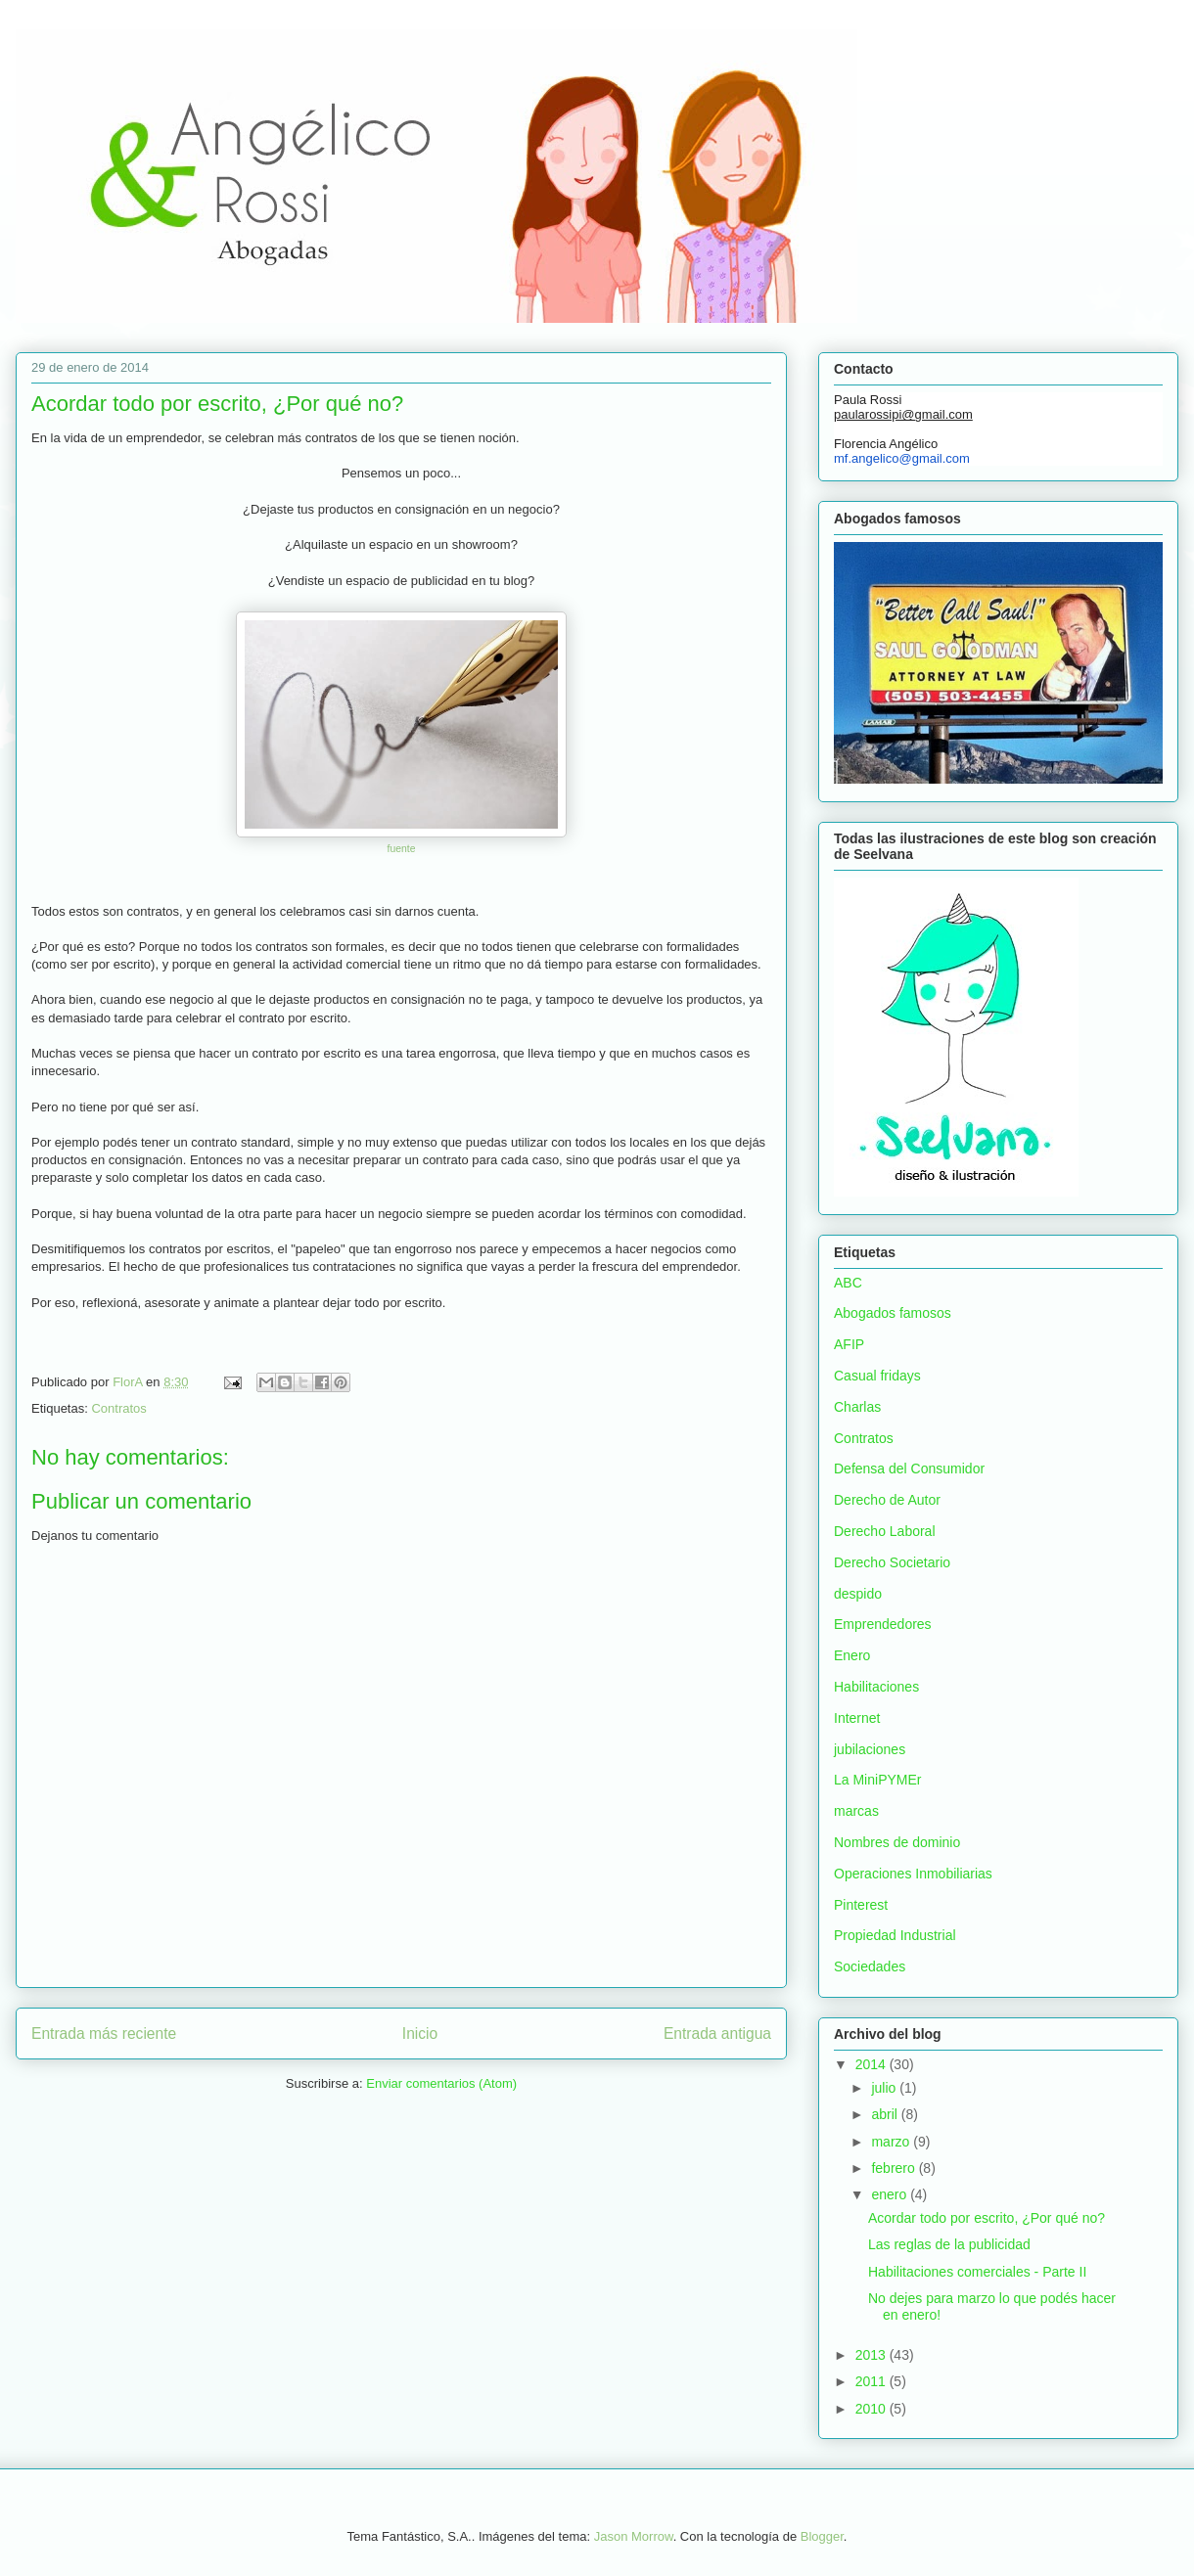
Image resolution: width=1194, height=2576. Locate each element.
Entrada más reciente (103, 2033)
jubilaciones (869, 1749)
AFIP (849, 1344)
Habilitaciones (876, 1687)
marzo (892, 2141)
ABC (848, 1282)
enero (890, 2194)
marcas (856, 1811)
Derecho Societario (892, 1562)
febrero (894, 2168)
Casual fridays (877, 1375)
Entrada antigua (717, 2033)
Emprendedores (883, 1624)
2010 (872, 2409)
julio (885, 2088)
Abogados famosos (892, 1313)
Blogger (822, 2536)
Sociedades (869, 1966)
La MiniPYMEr (877, 1779)
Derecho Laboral (885, 1531)
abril (885, 2114)
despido (858, 1594)
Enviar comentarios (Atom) (441, 2083)
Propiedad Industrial (895, 1935)
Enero (852, 1655)
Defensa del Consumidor (909, 1468)
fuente (402, 848)
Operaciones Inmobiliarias (913, 1873)
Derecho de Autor (887, 1500)
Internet (857, 1718)
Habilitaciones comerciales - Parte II (977, 2272)
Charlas (857, 1407)
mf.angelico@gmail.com (902, 458)
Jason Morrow (633, 2536)
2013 (872, 2355)
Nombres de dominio (897, 1842)
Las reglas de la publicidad (949, 2244)
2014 (872, 2064)
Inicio (419, 2033)
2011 (872, 2381)
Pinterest (861, 1905)
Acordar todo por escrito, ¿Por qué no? (986, 2218)
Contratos (118, 1408)
